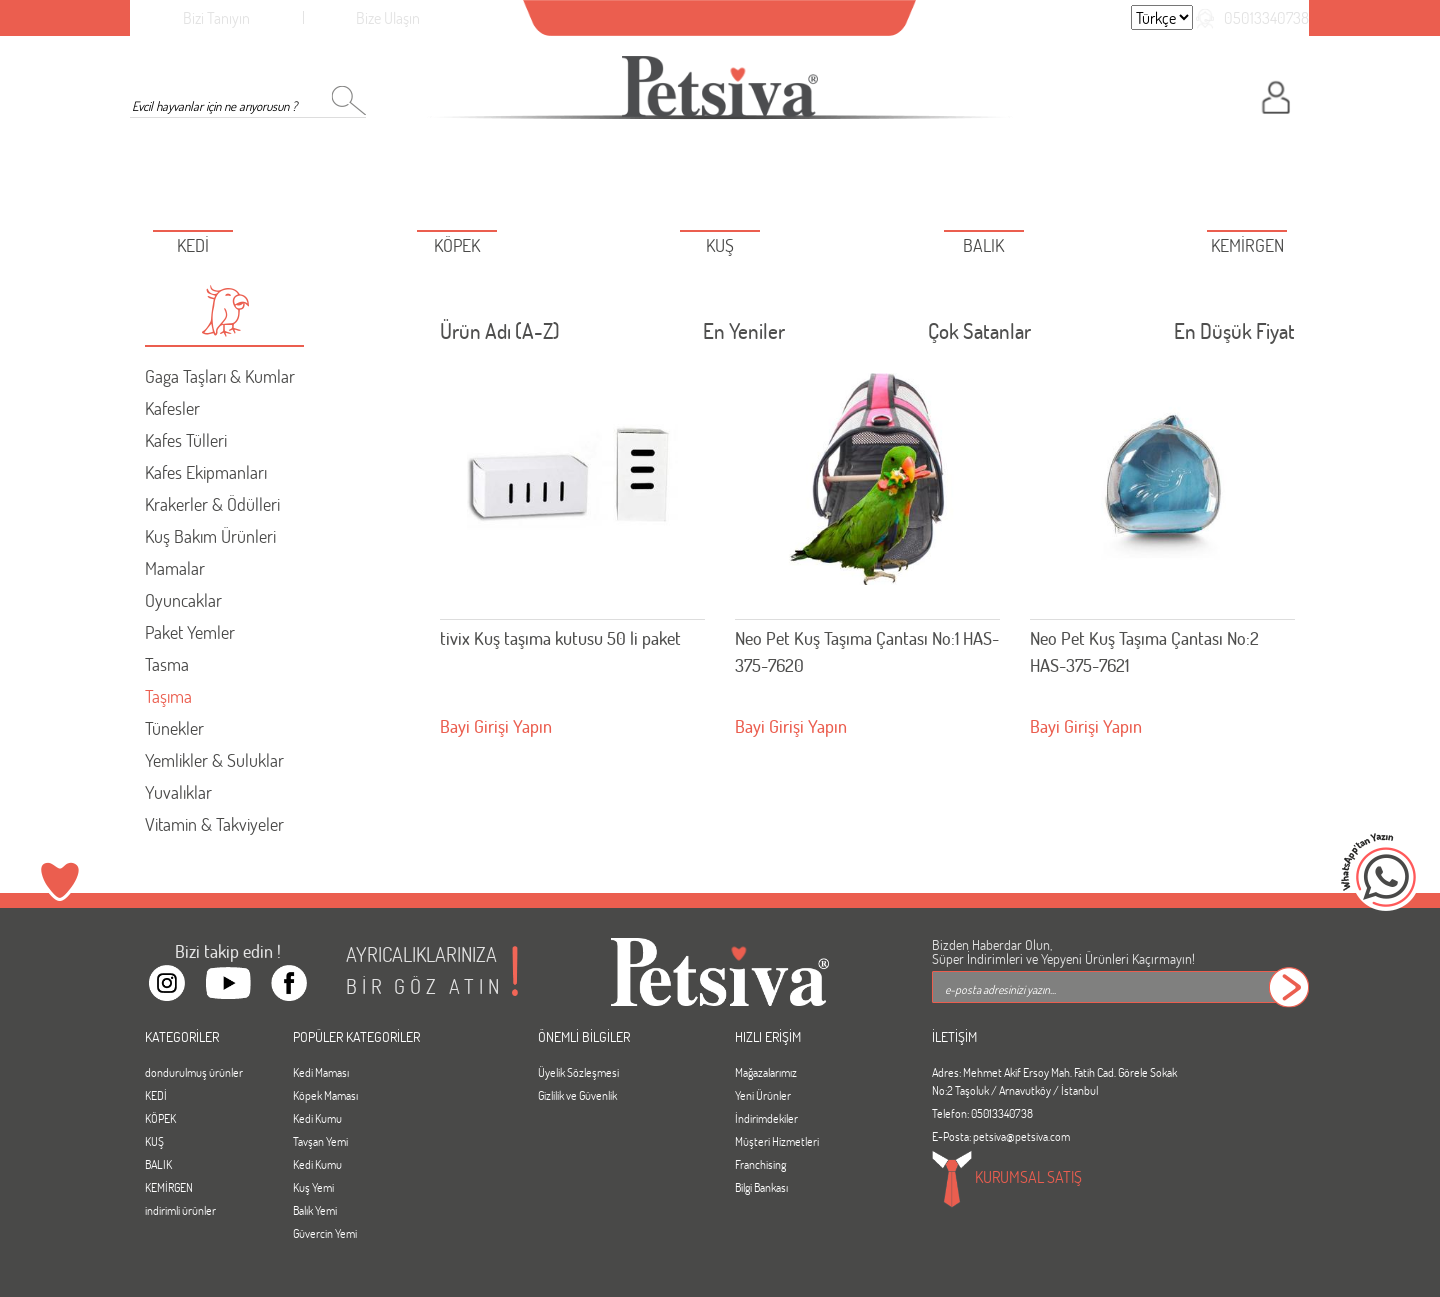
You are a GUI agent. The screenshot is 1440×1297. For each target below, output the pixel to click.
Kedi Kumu (317, 1118)
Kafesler (172, 408)
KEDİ (156, 1095)
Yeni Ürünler (763, 1095)
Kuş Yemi (313, 1187)
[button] (224, 311)
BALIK (158, 1164)
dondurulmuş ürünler (194, 1072)
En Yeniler (744, 335)
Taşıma (168, 696)
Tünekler (174, 728)
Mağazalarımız (766, 1072)
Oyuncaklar (183, 600)
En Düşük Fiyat (1234, 335)
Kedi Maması (321, 1072)
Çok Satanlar (979, 335)
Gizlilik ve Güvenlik (577, 1095)
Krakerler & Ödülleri (212, 504)
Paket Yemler (190, 632)
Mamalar (175, 568)
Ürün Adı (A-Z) (500, 335)
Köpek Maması (325, 1095)
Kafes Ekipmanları (206, 472)
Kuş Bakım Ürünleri (210, 536)
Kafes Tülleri (186, 440)
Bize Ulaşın (388, 17)
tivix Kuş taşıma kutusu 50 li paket (560, 638)
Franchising (760, 1164)
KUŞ (154, 1141)
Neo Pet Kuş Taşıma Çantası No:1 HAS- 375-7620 (867, 651)
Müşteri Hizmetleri (777, 1141)
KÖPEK (160, 1118)
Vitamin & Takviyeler (214, 824)
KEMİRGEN (169, 1187)
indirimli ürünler (180, 1210)
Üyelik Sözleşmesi (578, 1072)
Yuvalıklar (178, 792)
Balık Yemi (315, 1210)
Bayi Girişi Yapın (496, 726)
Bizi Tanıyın (216, 17)
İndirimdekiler (766, 1118)
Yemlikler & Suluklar (214, 760)
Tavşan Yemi (320, 1141)
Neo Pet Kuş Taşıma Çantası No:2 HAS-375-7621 (1144, 651)
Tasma (167, 664)
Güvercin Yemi (325, 1233)
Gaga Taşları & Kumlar (220, 376)
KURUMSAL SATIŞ (1007, 1179)
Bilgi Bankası (761, 1187)
